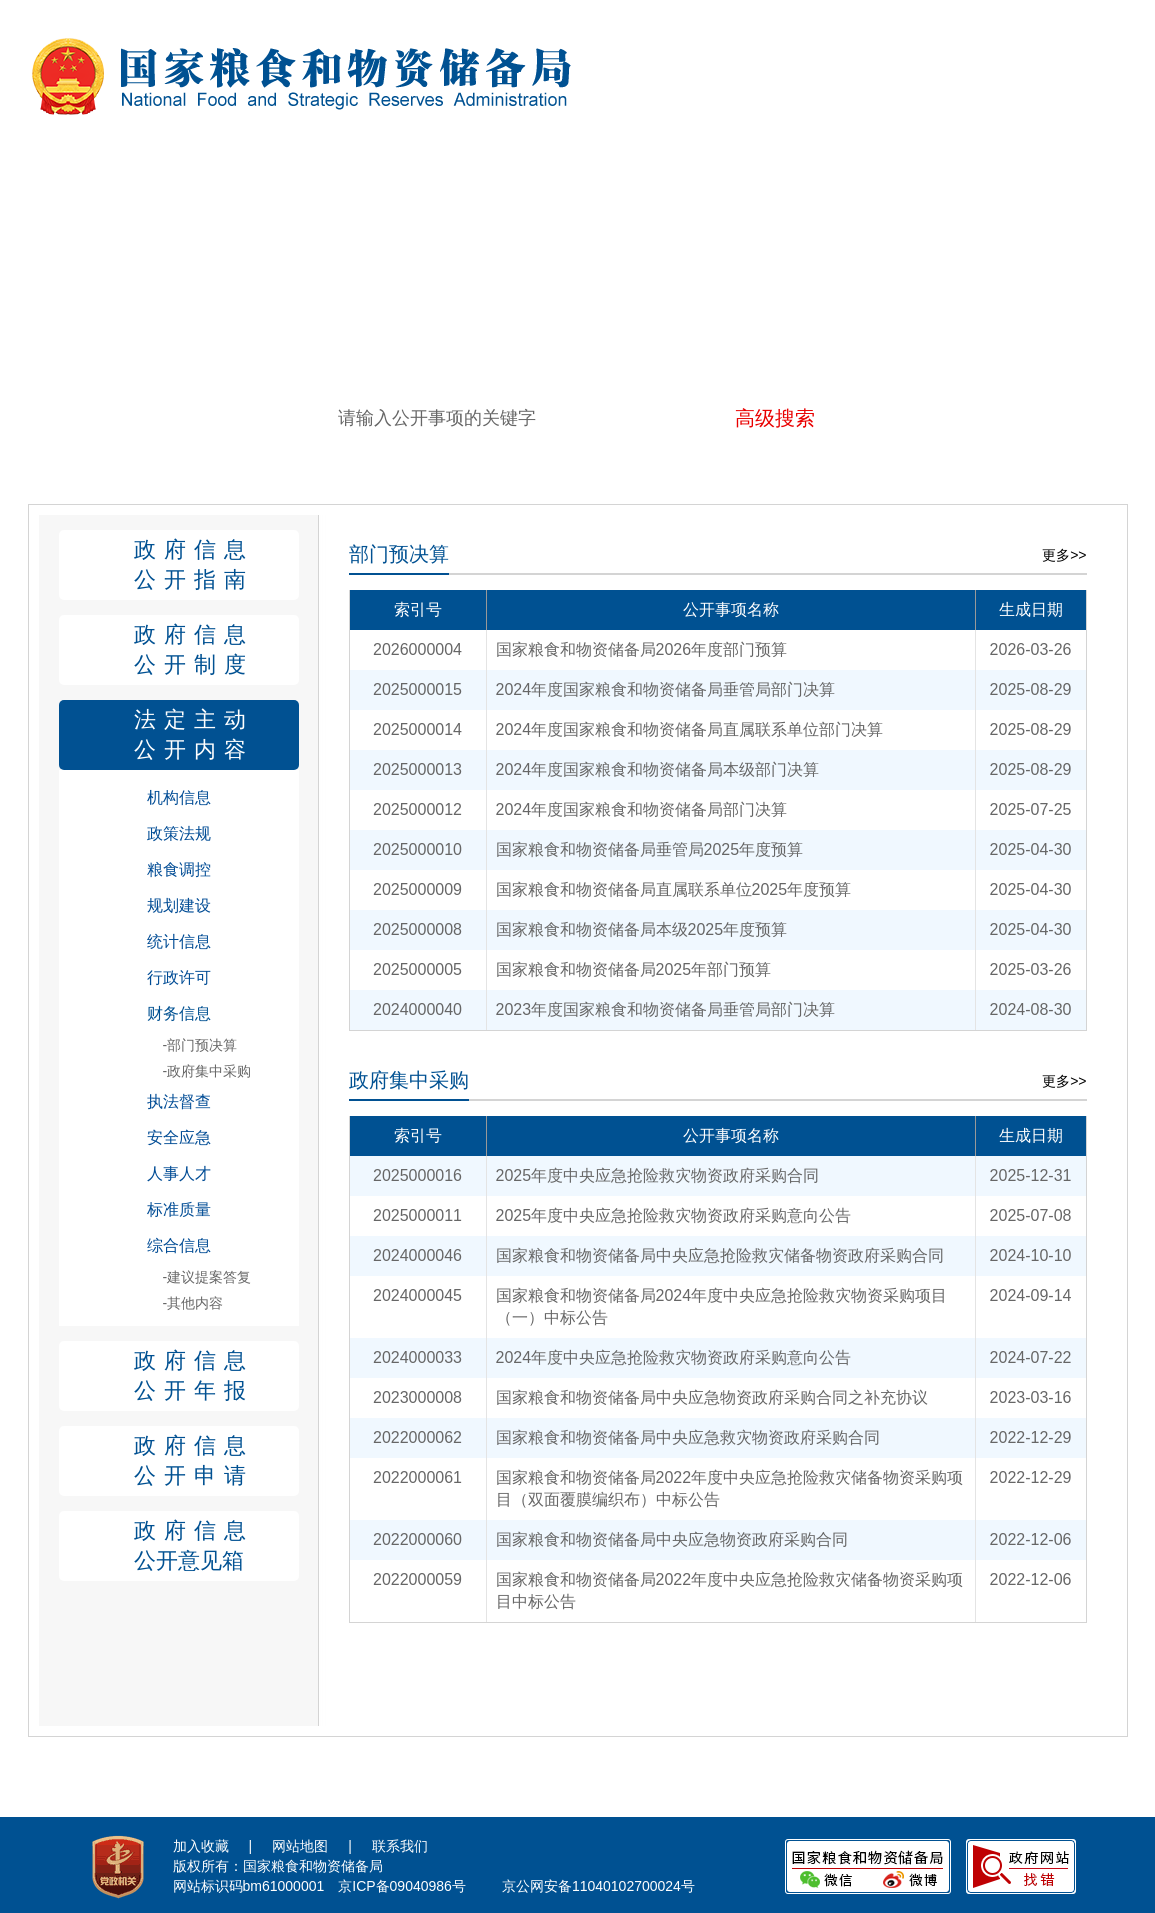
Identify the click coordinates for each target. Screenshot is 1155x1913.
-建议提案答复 (207, 1277)
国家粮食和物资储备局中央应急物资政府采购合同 (672, 1539)
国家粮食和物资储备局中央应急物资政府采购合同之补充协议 (712, 1397)
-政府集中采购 (207, 1071)
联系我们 (400, 1846)
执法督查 (179, 1101)
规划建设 (179, 905)
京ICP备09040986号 (402, 1886)
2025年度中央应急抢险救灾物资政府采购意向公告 (674, 1215)
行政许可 (179, 977)
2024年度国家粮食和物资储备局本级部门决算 (658, 769)
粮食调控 (179, 869)
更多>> (1064, 555)
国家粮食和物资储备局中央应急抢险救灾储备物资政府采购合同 (720, 1255)
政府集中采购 (409, 1080)
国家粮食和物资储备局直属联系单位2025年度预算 (674, 889)
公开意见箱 (216, 1544)
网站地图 (300, 1846)
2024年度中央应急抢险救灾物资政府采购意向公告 (674, 1357)
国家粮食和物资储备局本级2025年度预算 (642, 929)
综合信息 (179, 1245)
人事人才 (179, 1173)
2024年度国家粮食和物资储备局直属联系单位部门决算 (690, 729)
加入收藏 (201, 1846)
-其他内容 (193, 1303)
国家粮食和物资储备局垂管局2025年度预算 (650, 849)
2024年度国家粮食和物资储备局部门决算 (642, 809)
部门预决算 (399, 554)
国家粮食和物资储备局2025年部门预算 (634, 969)
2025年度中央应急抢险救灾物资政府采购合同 (658, 1175)
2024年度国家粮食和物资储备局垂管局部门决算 (666, 689)
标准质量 (179, 1209)
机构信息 (179, 797)
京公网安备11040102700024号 (598, 1886)
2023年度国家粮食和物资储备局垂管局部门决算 (666, 1009)
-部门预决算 (200, 1045)
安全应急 (179, 1137)
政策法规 (179, 833)
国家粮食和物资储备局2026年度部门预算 (642, 649)
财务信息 (179, 1013)
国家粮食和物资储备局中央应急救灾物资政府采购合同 (688, 1437)
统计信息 (179, 941)
